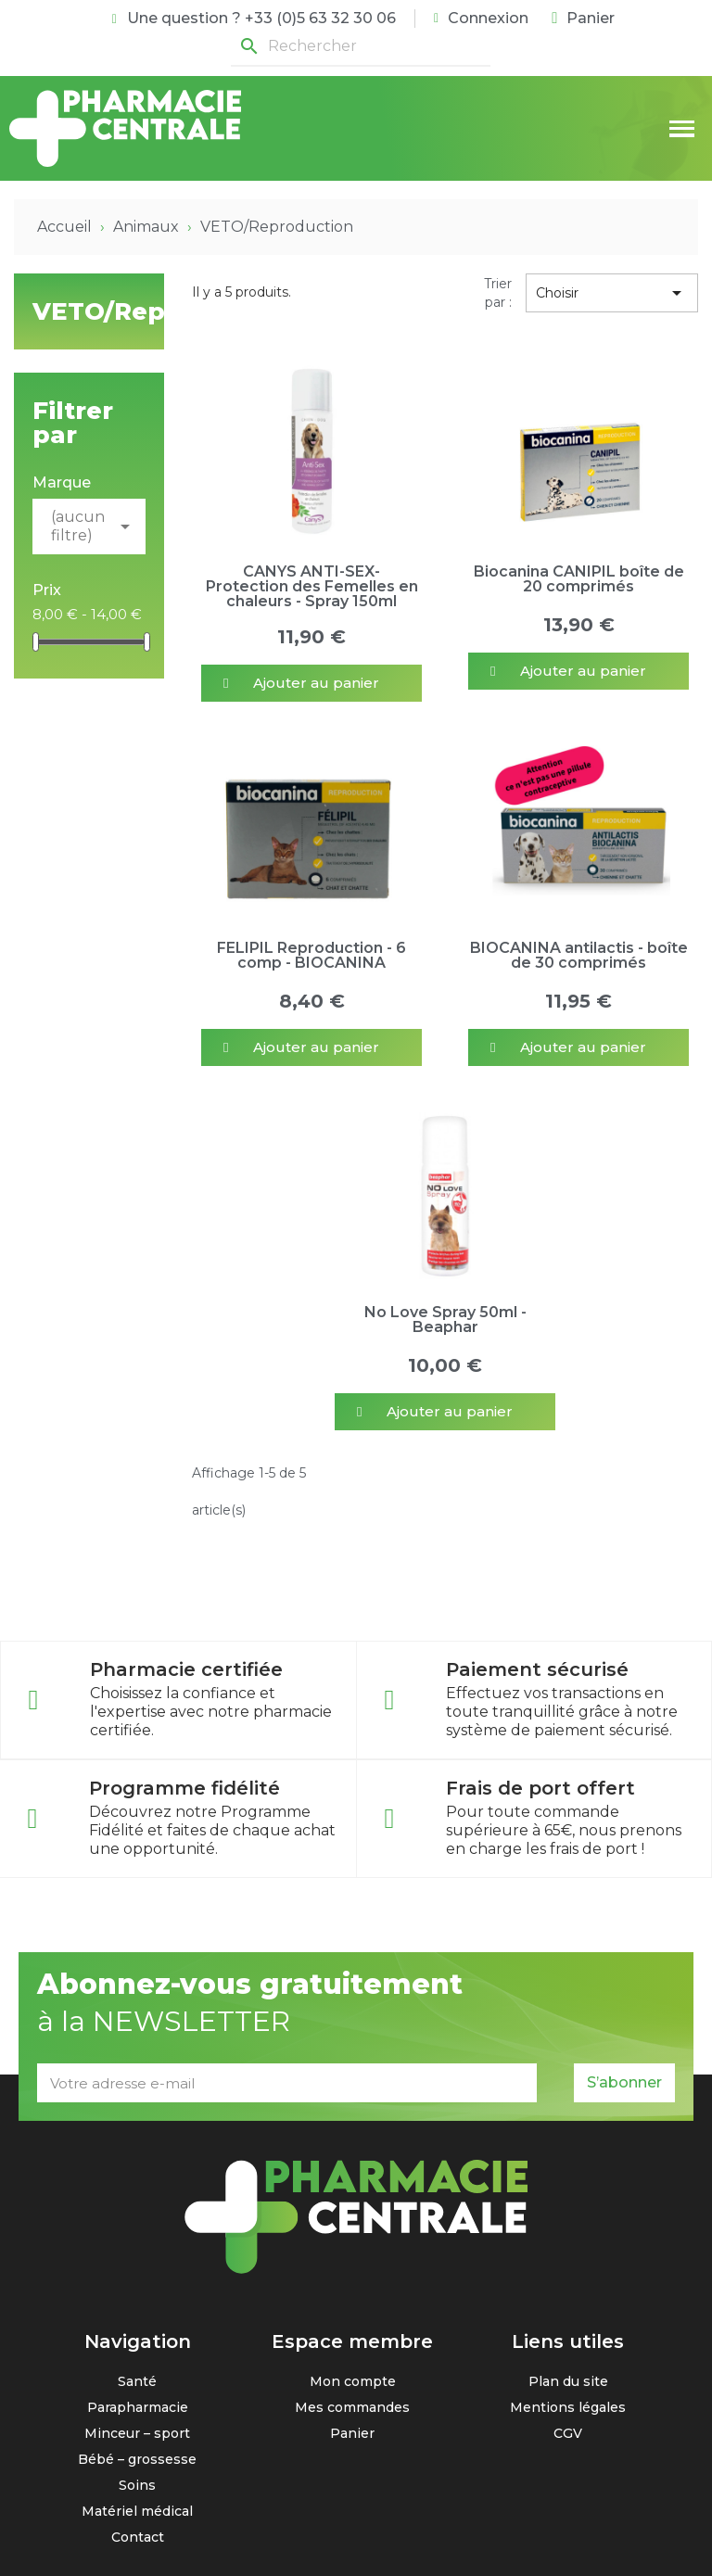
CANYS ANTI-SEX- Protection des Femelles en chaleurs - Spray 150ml (312, 586)
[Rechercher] (360, 47)
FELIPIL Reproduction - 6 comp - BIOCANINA (311, 955)
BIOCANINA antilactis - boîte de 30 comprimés (579, 955)
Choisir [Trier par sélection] (612, 293)
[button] (311, 683)
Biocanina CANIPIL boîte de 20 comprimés (579, 579)
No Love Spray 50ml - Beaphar (445, 1319)
